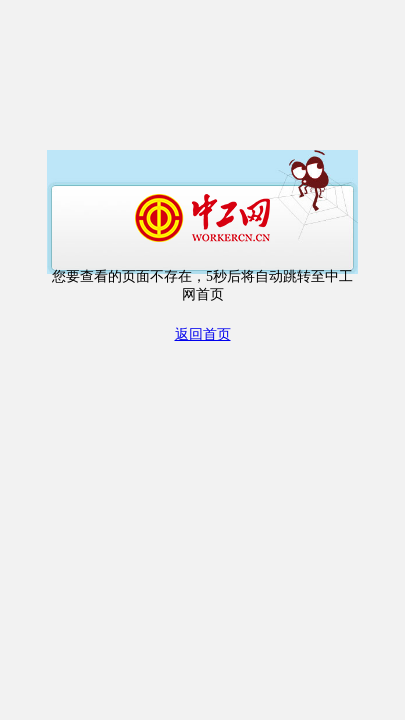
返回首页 (203, 334)
